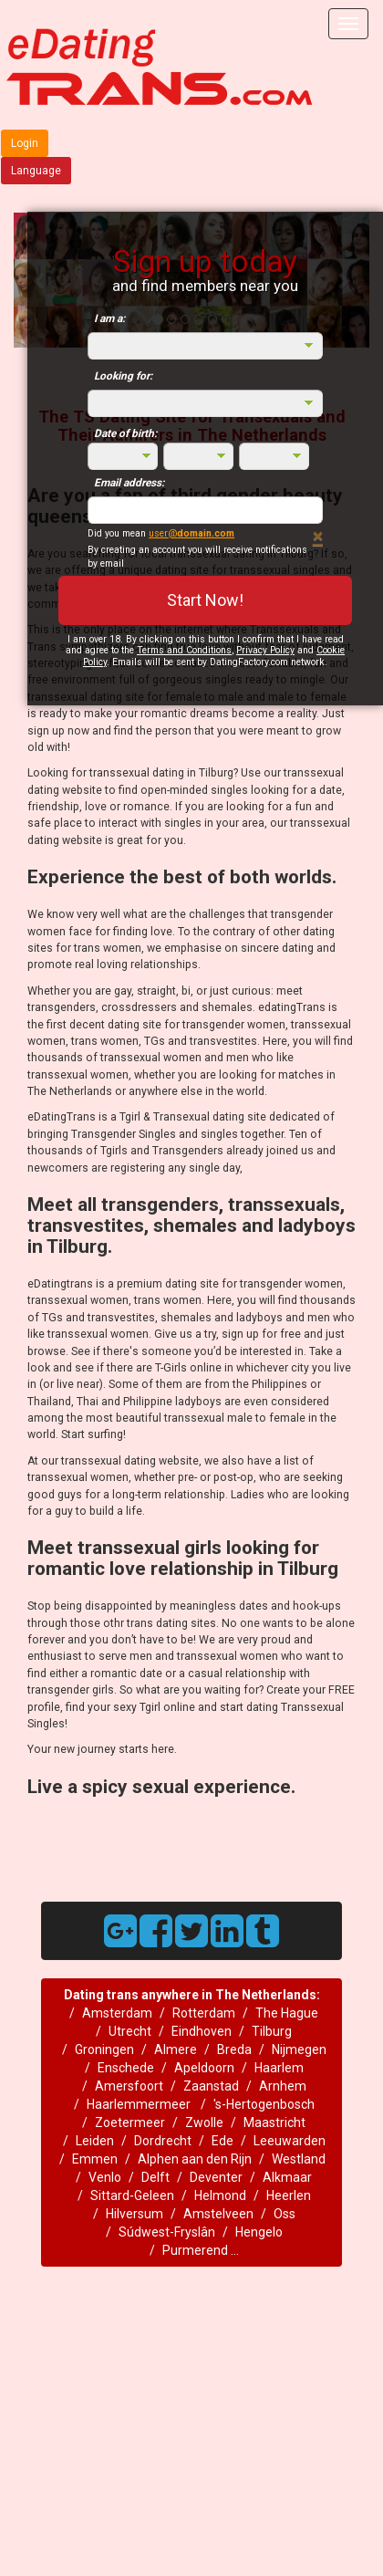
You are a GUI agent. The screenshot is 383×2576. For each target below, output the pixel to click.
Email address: (129, 482)
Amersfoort (129, 2086)
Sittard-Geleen (132, 2195)
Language (36, 170)
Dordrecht (163, 2140)
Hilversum (134, 2213)
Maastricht (274, 2122)
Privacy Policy (265, 650)
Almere (175, 2049)
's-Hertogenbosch (264, 2104)
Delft (155, 2177)
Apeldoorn (204, 2067)
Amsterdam (117, 2013)
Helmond (220, 2195)
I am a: (109, 318)
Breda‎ (234, 2049)
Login (24, 143)
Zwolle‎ (204, 2122)
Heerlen (288, 2195)
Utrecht (130, 2031)
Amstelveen (218, 2213)
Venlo (104, 2177)
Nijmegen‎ (299, 2049)
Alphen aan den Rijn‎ (195, 2159)
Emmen (95, 2159)
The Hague (286, 2013)
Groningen (104, 2049)
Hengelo (259, 2232)
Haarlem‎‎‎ (279, 2067)
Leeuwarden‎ (290, 2140)
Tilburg (272, 2031)
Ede (222, 2140)
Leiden (95, 2140)
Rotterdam (203, 2013)
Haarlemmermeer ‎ (140, 2104)
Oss (284, 2213)
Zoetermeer (130, 2122)
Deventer (216, 2177)
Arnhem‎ (282, 2086)
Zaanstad (211, 2086)
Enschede (126, 2067)
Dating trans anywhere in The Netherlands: (192, 1994)
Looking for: (123, 376)
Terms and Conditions (184, 650)
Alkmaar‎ (287, 2177)
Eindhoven (201, 2031)
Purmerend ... (200, 2250)
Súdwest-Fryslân (167, 2232)
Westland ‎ (300, 2159)
